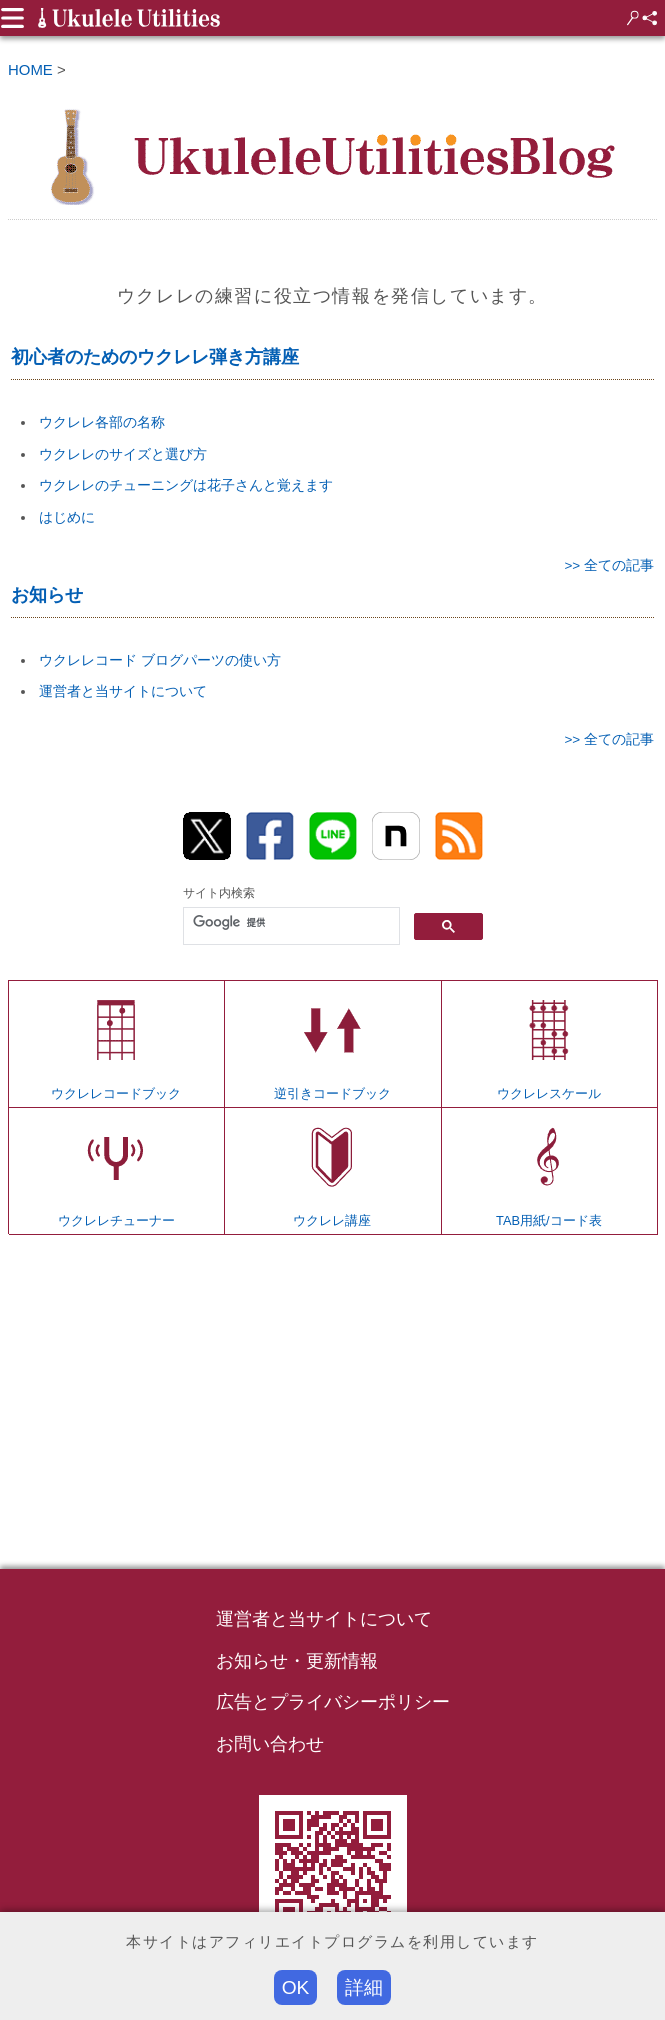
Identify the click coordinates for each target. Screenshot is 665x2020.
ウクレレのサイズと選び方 (123, 454)
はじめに (67, 517)
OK (296, 1987)
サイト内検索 (219, 893)
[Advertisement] (332, 1404)
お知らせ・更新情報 (297, 1661)
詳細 (364, 1987)
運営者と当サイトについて (123, 691)
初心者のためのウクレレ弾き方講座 (155, 357)
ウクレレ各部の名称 (102, 422)
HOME (30, 69)
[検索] (289, 922)
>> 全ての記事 (609, 565)
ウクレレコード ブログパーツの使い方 (160, 660)
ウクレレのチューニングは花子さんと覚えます (186, 485)
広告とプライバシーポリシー (333, 1702)
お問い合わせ (270, 1744)
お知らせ (47, 595)
